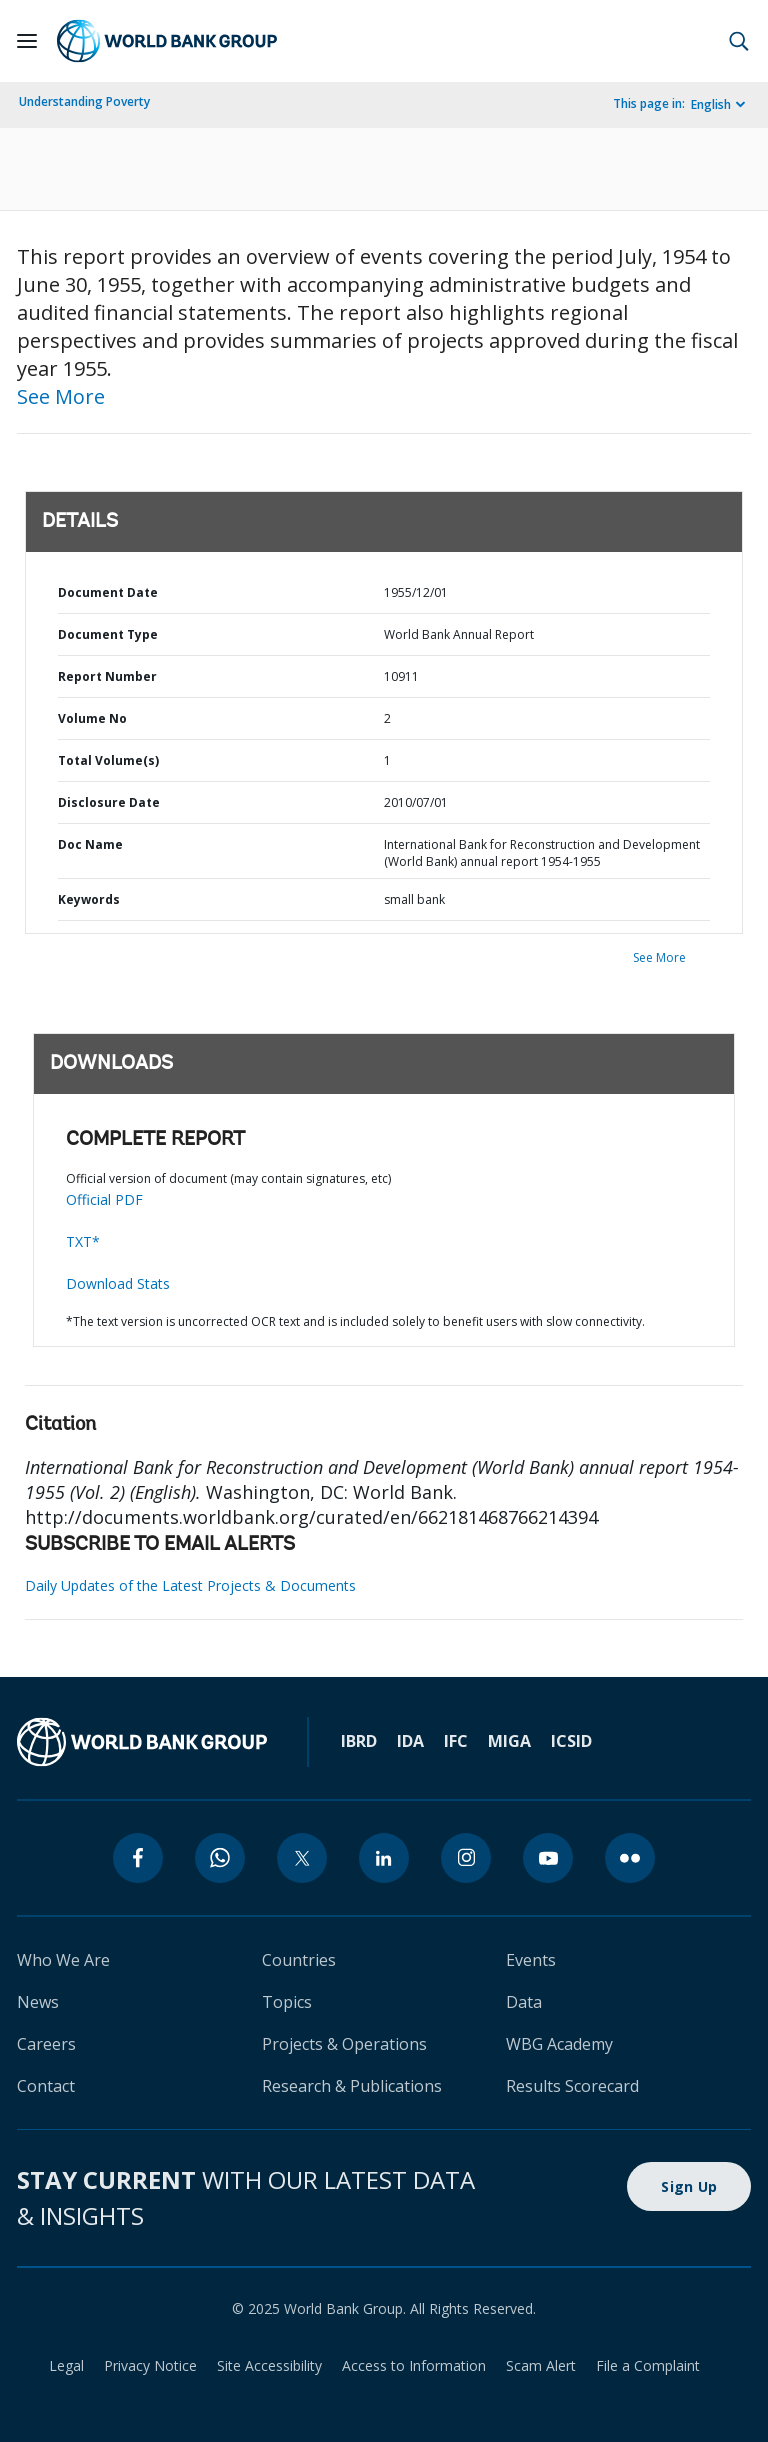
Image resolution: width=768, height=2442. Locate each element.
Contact (46, 2086)
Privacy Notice (150, 2365)
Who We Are (63, 1960)
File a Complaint (648, 2365)
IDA (410, 1741)
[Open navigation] (27, 41)
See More (61, 396)
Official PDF (104, 1199)
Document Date (108, 592)
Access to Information (414, 2365)
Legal (66, 2365)
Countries (299, 1960)
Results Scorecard (572, 2086)
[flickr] (630, 1858)
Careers (46, 2044)
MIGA (509, 1741)
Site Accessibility (269, 2365)
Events (531, 1960)
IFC (456, 1741)
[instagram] (466, 1858)
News (38, 2002)
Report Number (107, 676)
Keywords (89, 899)
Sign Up (689, 2186)
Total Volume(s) (108, 760)
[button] (739, 41)
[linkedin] (384, 1858)
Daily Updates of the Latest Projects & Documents (190, 1585)
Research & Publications (352, 2086)
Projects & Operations (344, 2044)
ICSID (571, 1741)
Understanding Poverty (84, 101)
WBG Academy (559, 2044)
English (711, 104)
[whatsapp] (220, 1858)
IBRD (359, 1741)
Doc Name (90, 844)
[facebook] (138, 1858)
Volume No (92, 718)
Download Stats (118, 1283)
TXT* (83, 1241)
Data (524, 2002)
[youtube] (548, 1858)
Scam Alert (541, 2365)
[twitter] (302, 1858)
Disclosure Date (109, 802)
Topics (287, 2002)
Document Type (108, 634)
